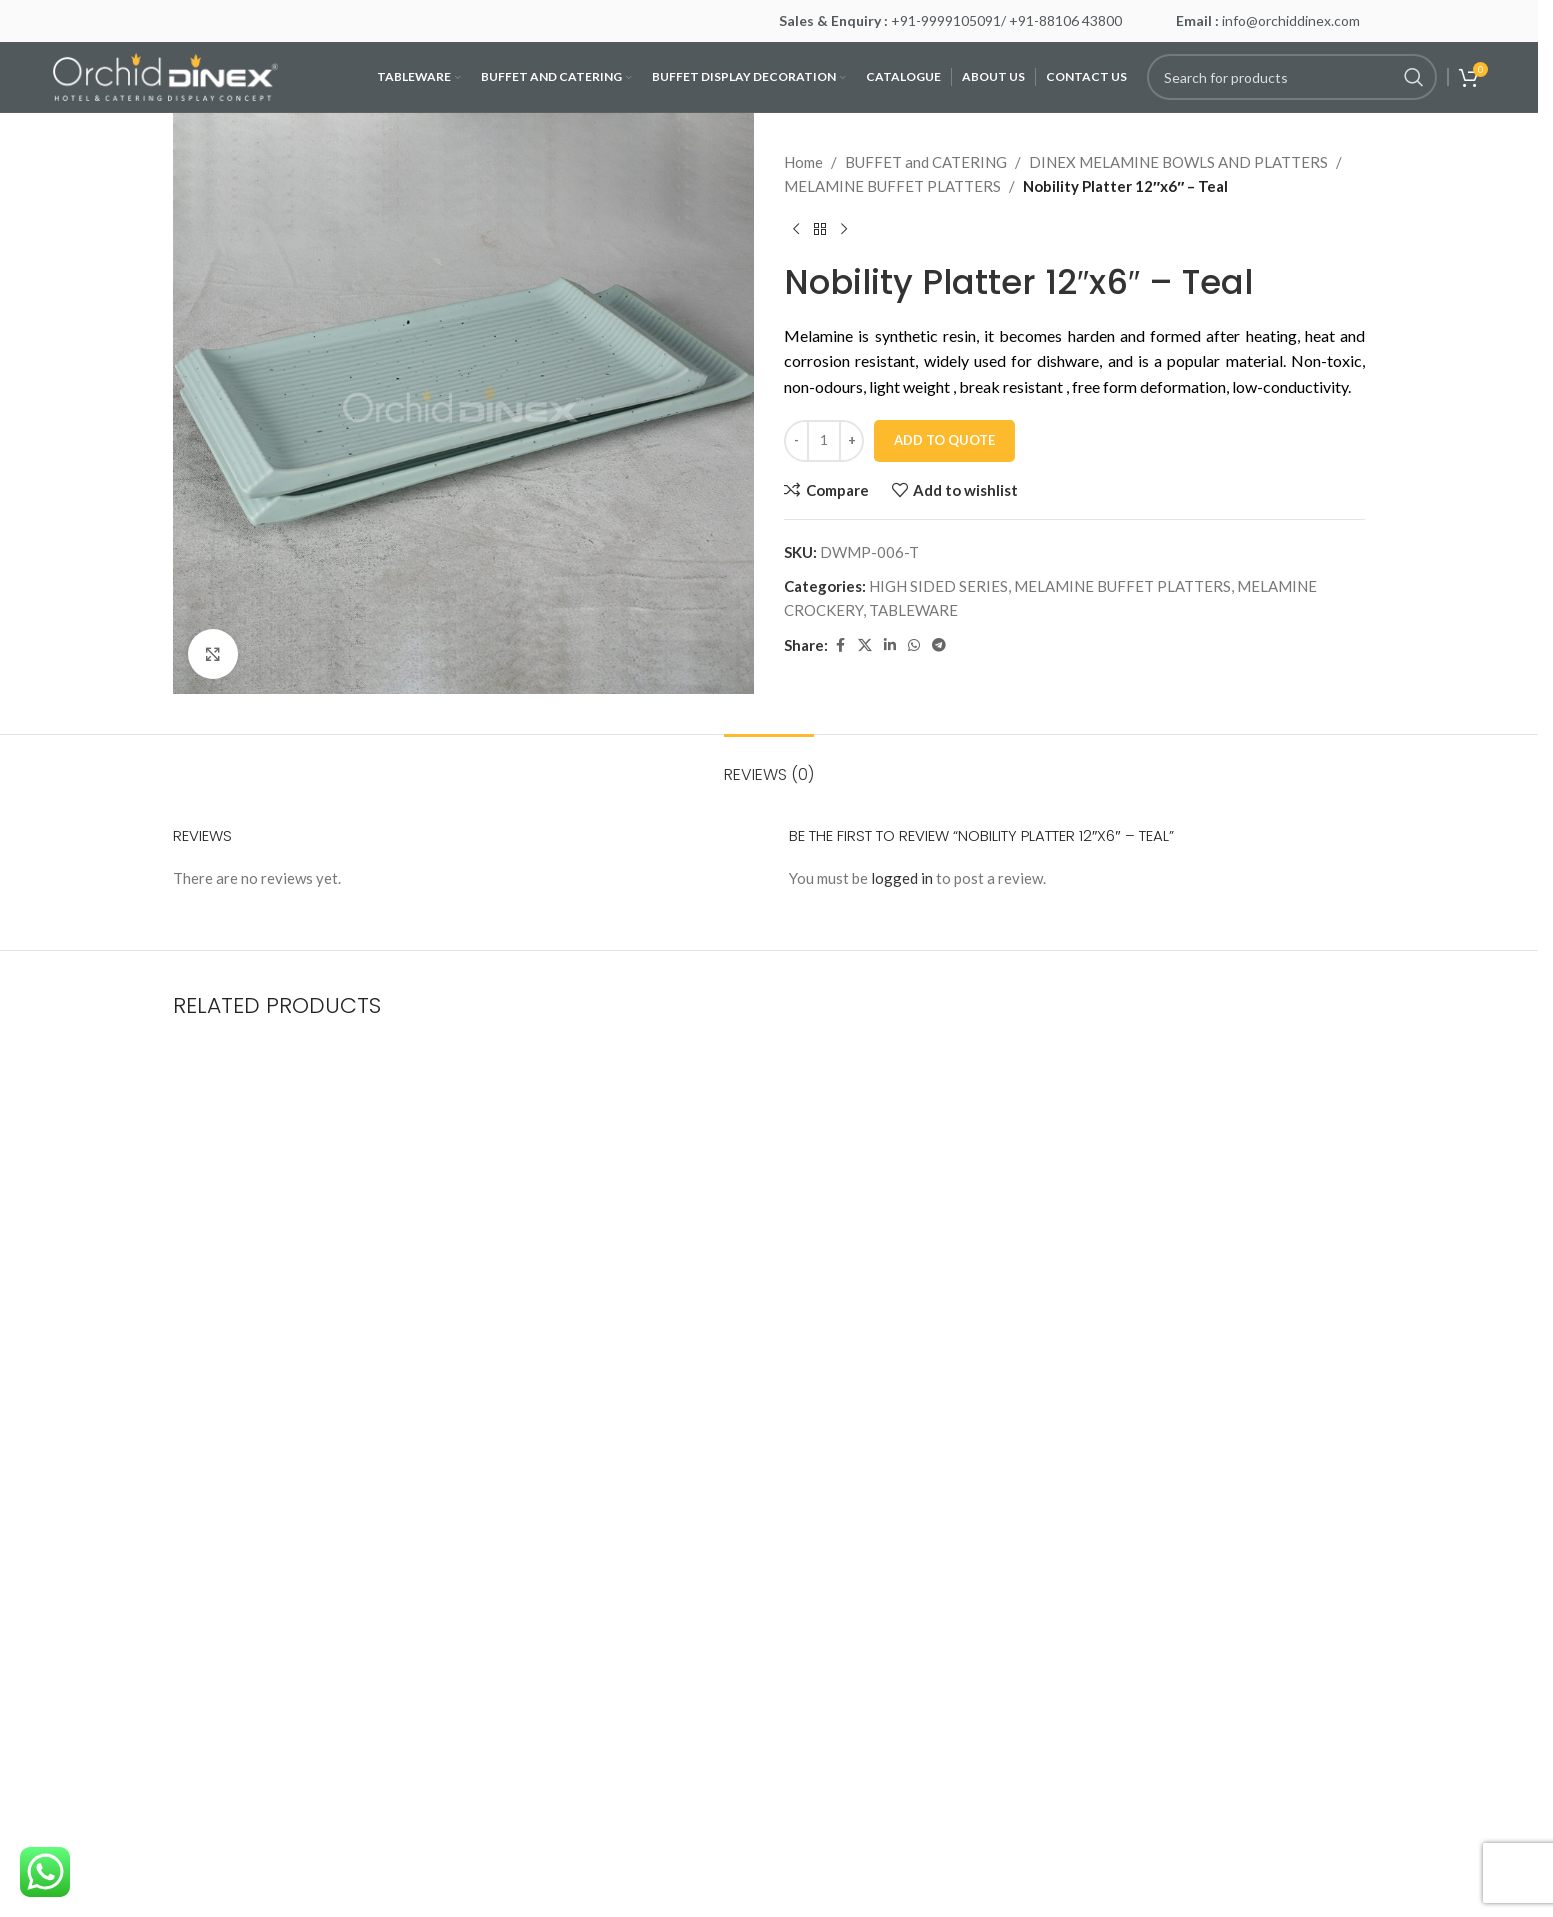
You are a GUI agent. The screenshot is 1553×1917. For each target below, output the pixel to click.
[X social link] (865, 645)
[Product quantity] (824, 441)
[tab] (769, 764)
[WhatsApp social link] (914, 645)
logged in (902, 878)
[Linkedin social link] (890, 645)
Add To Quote (944, 440)
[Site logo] (165, 75)
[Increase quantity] (851, 441)
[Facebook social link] (840, 645)
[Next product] (844, 230)
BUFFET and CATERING (926, 162)
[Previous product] (796, 230)
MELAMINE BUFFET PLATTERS (892, 186)
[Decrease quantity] (796, 441)
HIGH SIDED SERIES (938, 586)
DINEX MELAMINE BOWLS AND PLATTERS (1178, 162)
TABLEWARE (913, 610)
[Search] (1292, 77)
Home (803, 162)
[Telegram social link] (939, 645)
